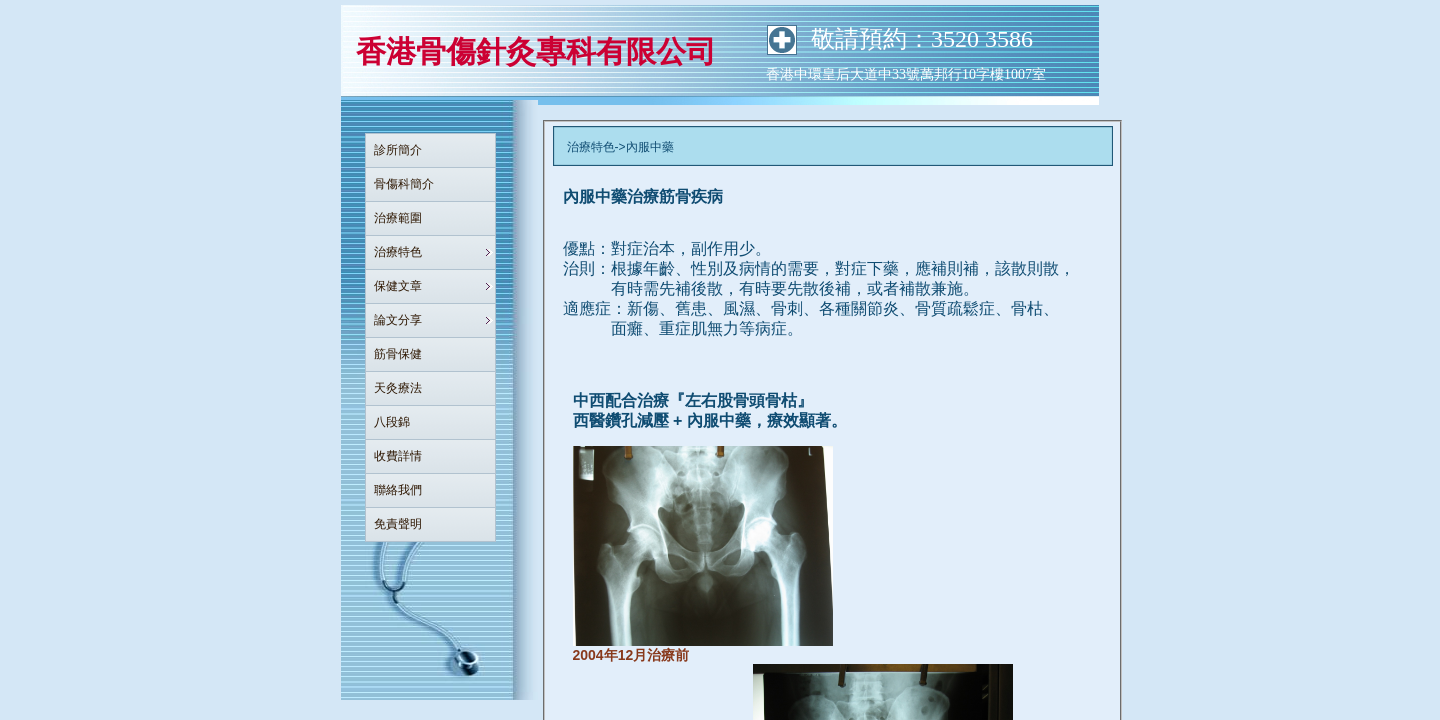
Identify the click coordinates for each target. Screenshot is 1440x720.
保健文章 (398, 286)
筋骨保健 (398, 354)
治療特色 (398, 252)
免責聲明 (398, 524)
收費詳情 (398, 456)
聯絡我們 (398, 490)
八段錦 (392, 422)
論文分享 (398, 320)
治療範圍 (398, 218)
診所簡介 (398, 150)
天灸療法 (398, 388)
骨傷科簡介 (404, 184)
